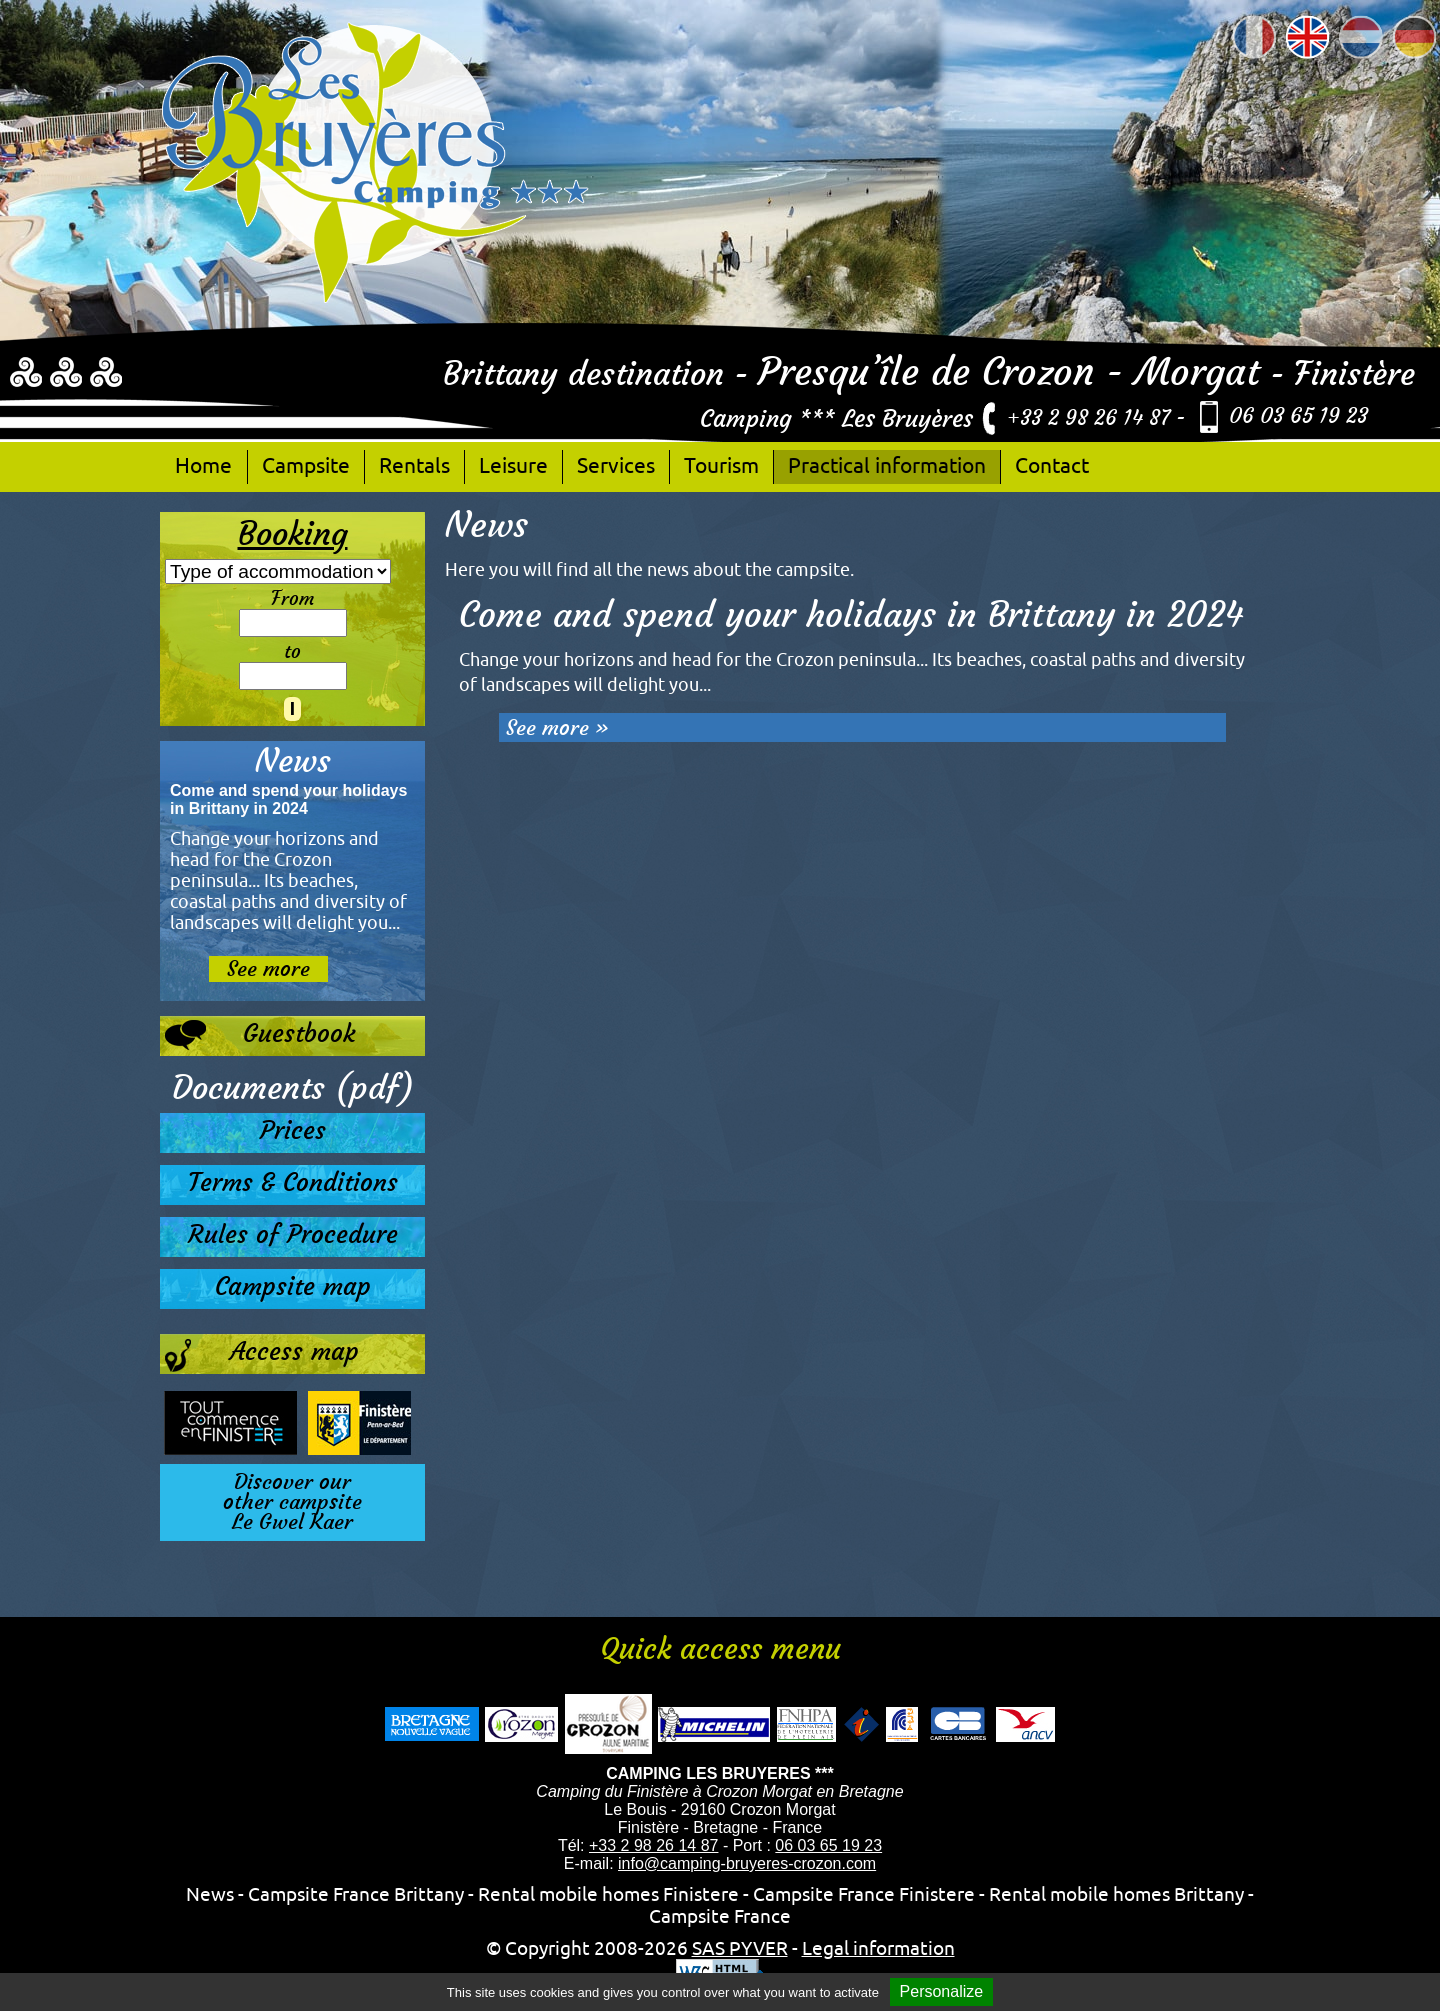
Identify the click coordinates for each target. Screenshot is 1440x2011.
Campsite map (293, 1286)
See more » (557, 727)
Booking (293, 534)
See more (268, 969)
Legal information (878, 1948)
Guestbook (259, 1035)
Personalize (942, 1991)
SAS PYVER (740, 1948)
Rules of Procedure (293, 1234)
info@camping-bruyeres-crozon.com (747, 1863)
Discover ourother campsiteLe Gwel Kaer (292, 1502)
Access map (261, 1356)
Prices (293, 1130)
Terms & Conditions (293, 1182)
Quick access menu (720, 1649)
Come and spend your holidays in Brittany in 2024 (851, 615)
